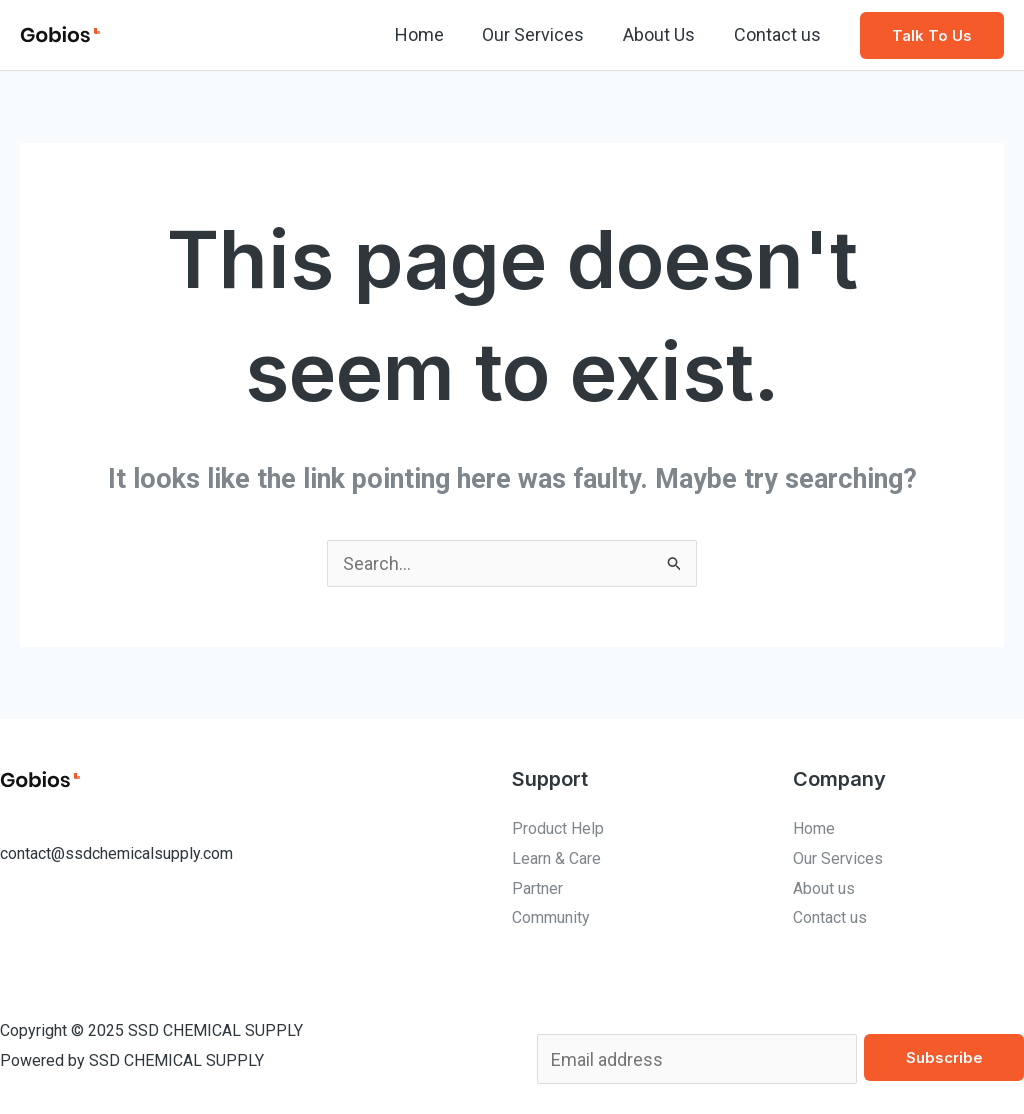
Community (551, 917)
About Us (663, 34)
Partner (537, 888)
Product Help (558, 828)
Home (428, 34)
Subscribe (944, 1057)
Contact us (778, 34)
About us (824, 888)
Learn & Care (556, 858)
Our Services (540, 34)
